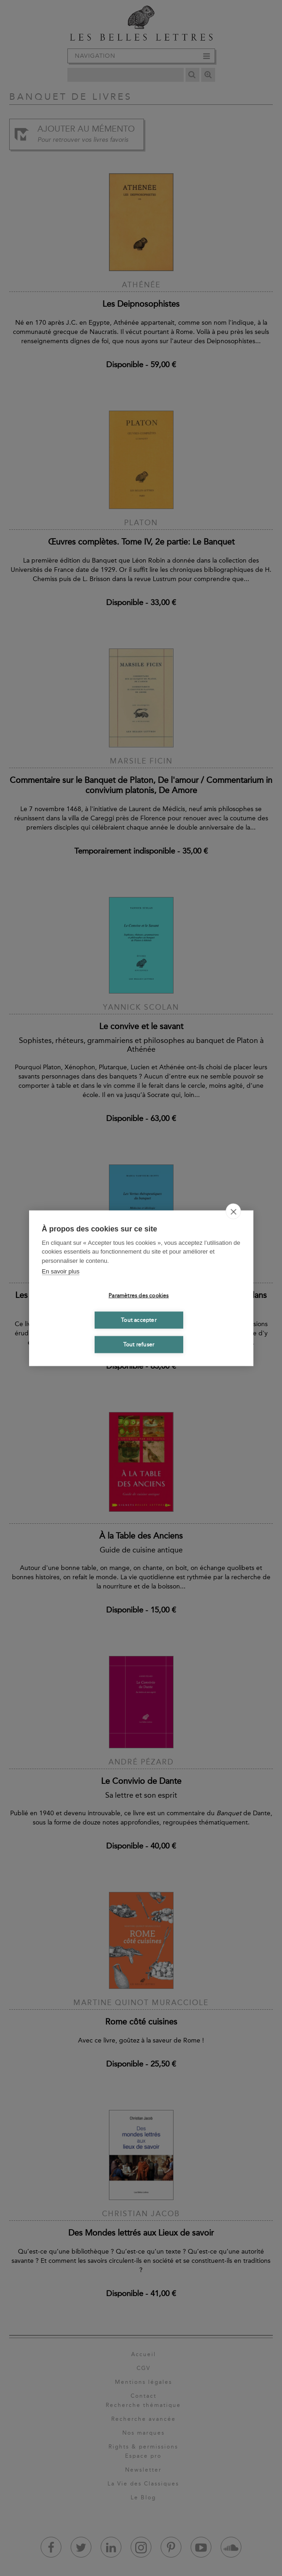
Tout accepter (138, 1320)
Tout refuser (138, 1344)
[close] (233, 1211)
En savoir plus (61, 1271)
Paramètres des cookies (138, 1295)
